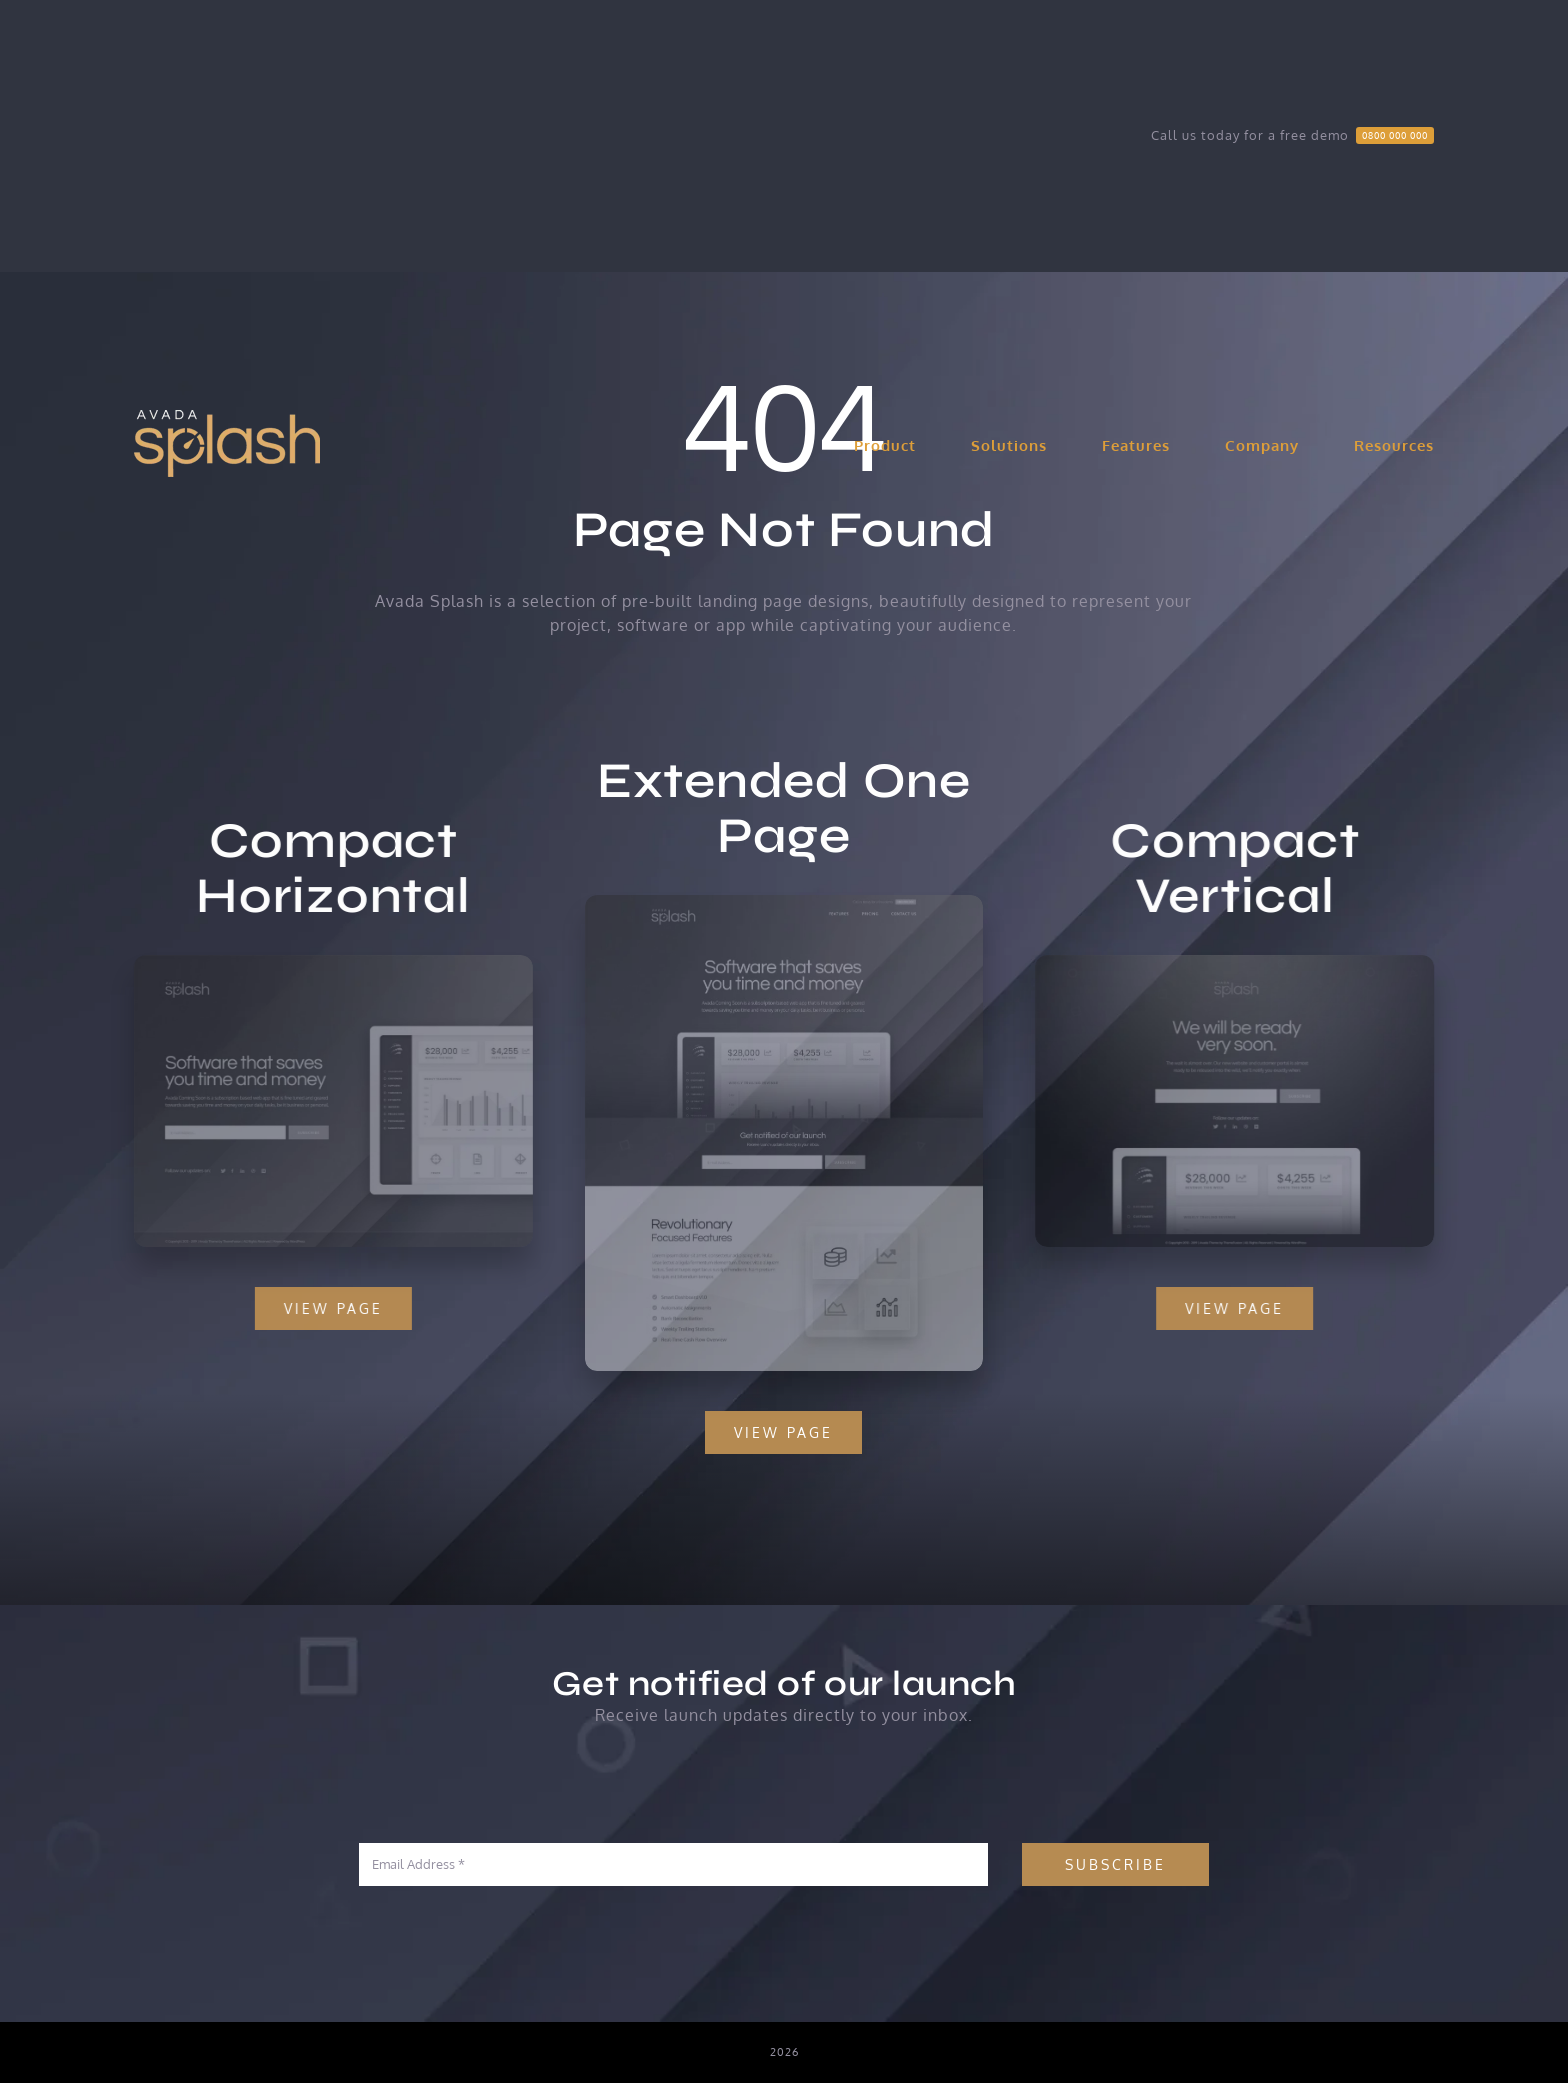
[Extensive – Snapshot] (784, 915)
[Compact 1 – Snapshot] (320, 963)
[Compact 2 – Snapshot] (1248, 963)
